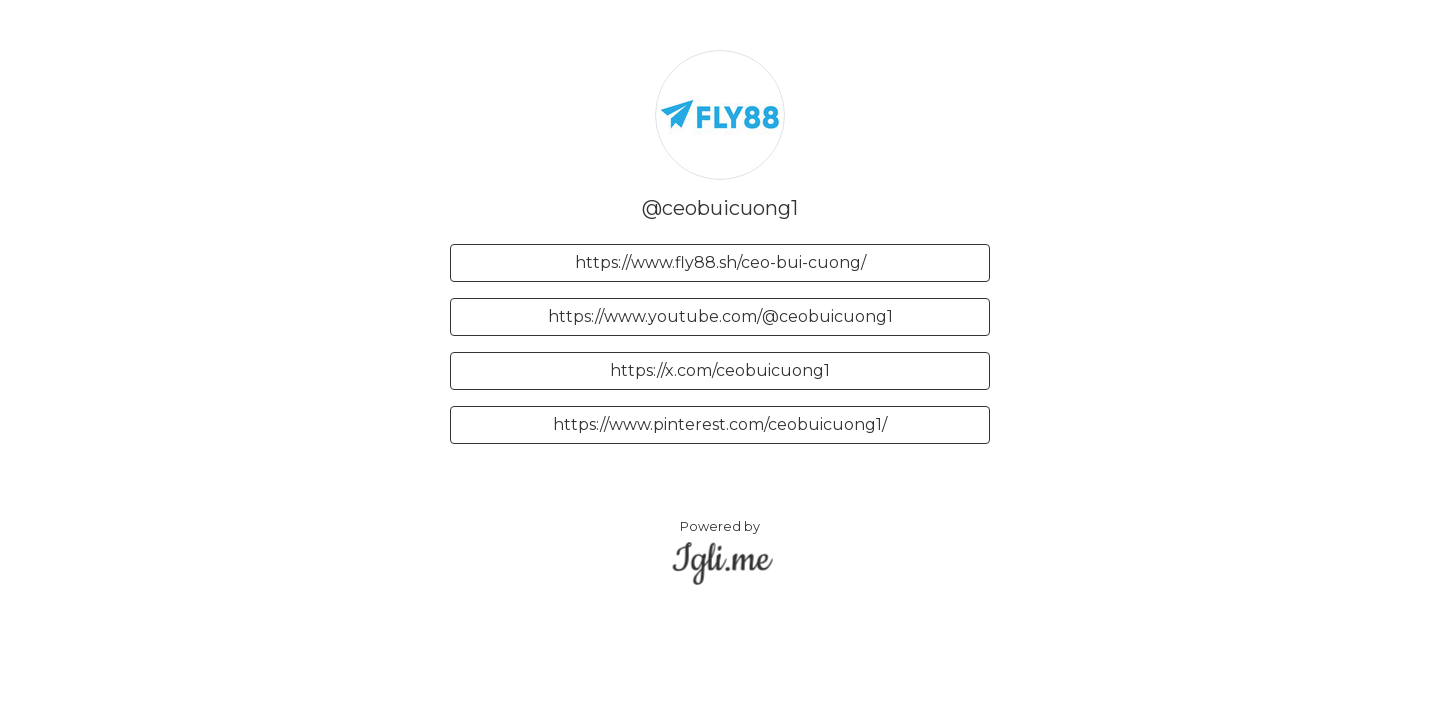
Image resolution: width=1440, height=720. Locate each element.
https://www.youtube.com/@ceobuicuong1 (720, 316)
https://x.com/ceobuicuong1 (720, 370)
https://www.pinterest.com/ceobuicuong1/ (720, 424)
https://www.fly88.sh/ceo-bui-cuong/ (720, 262)
